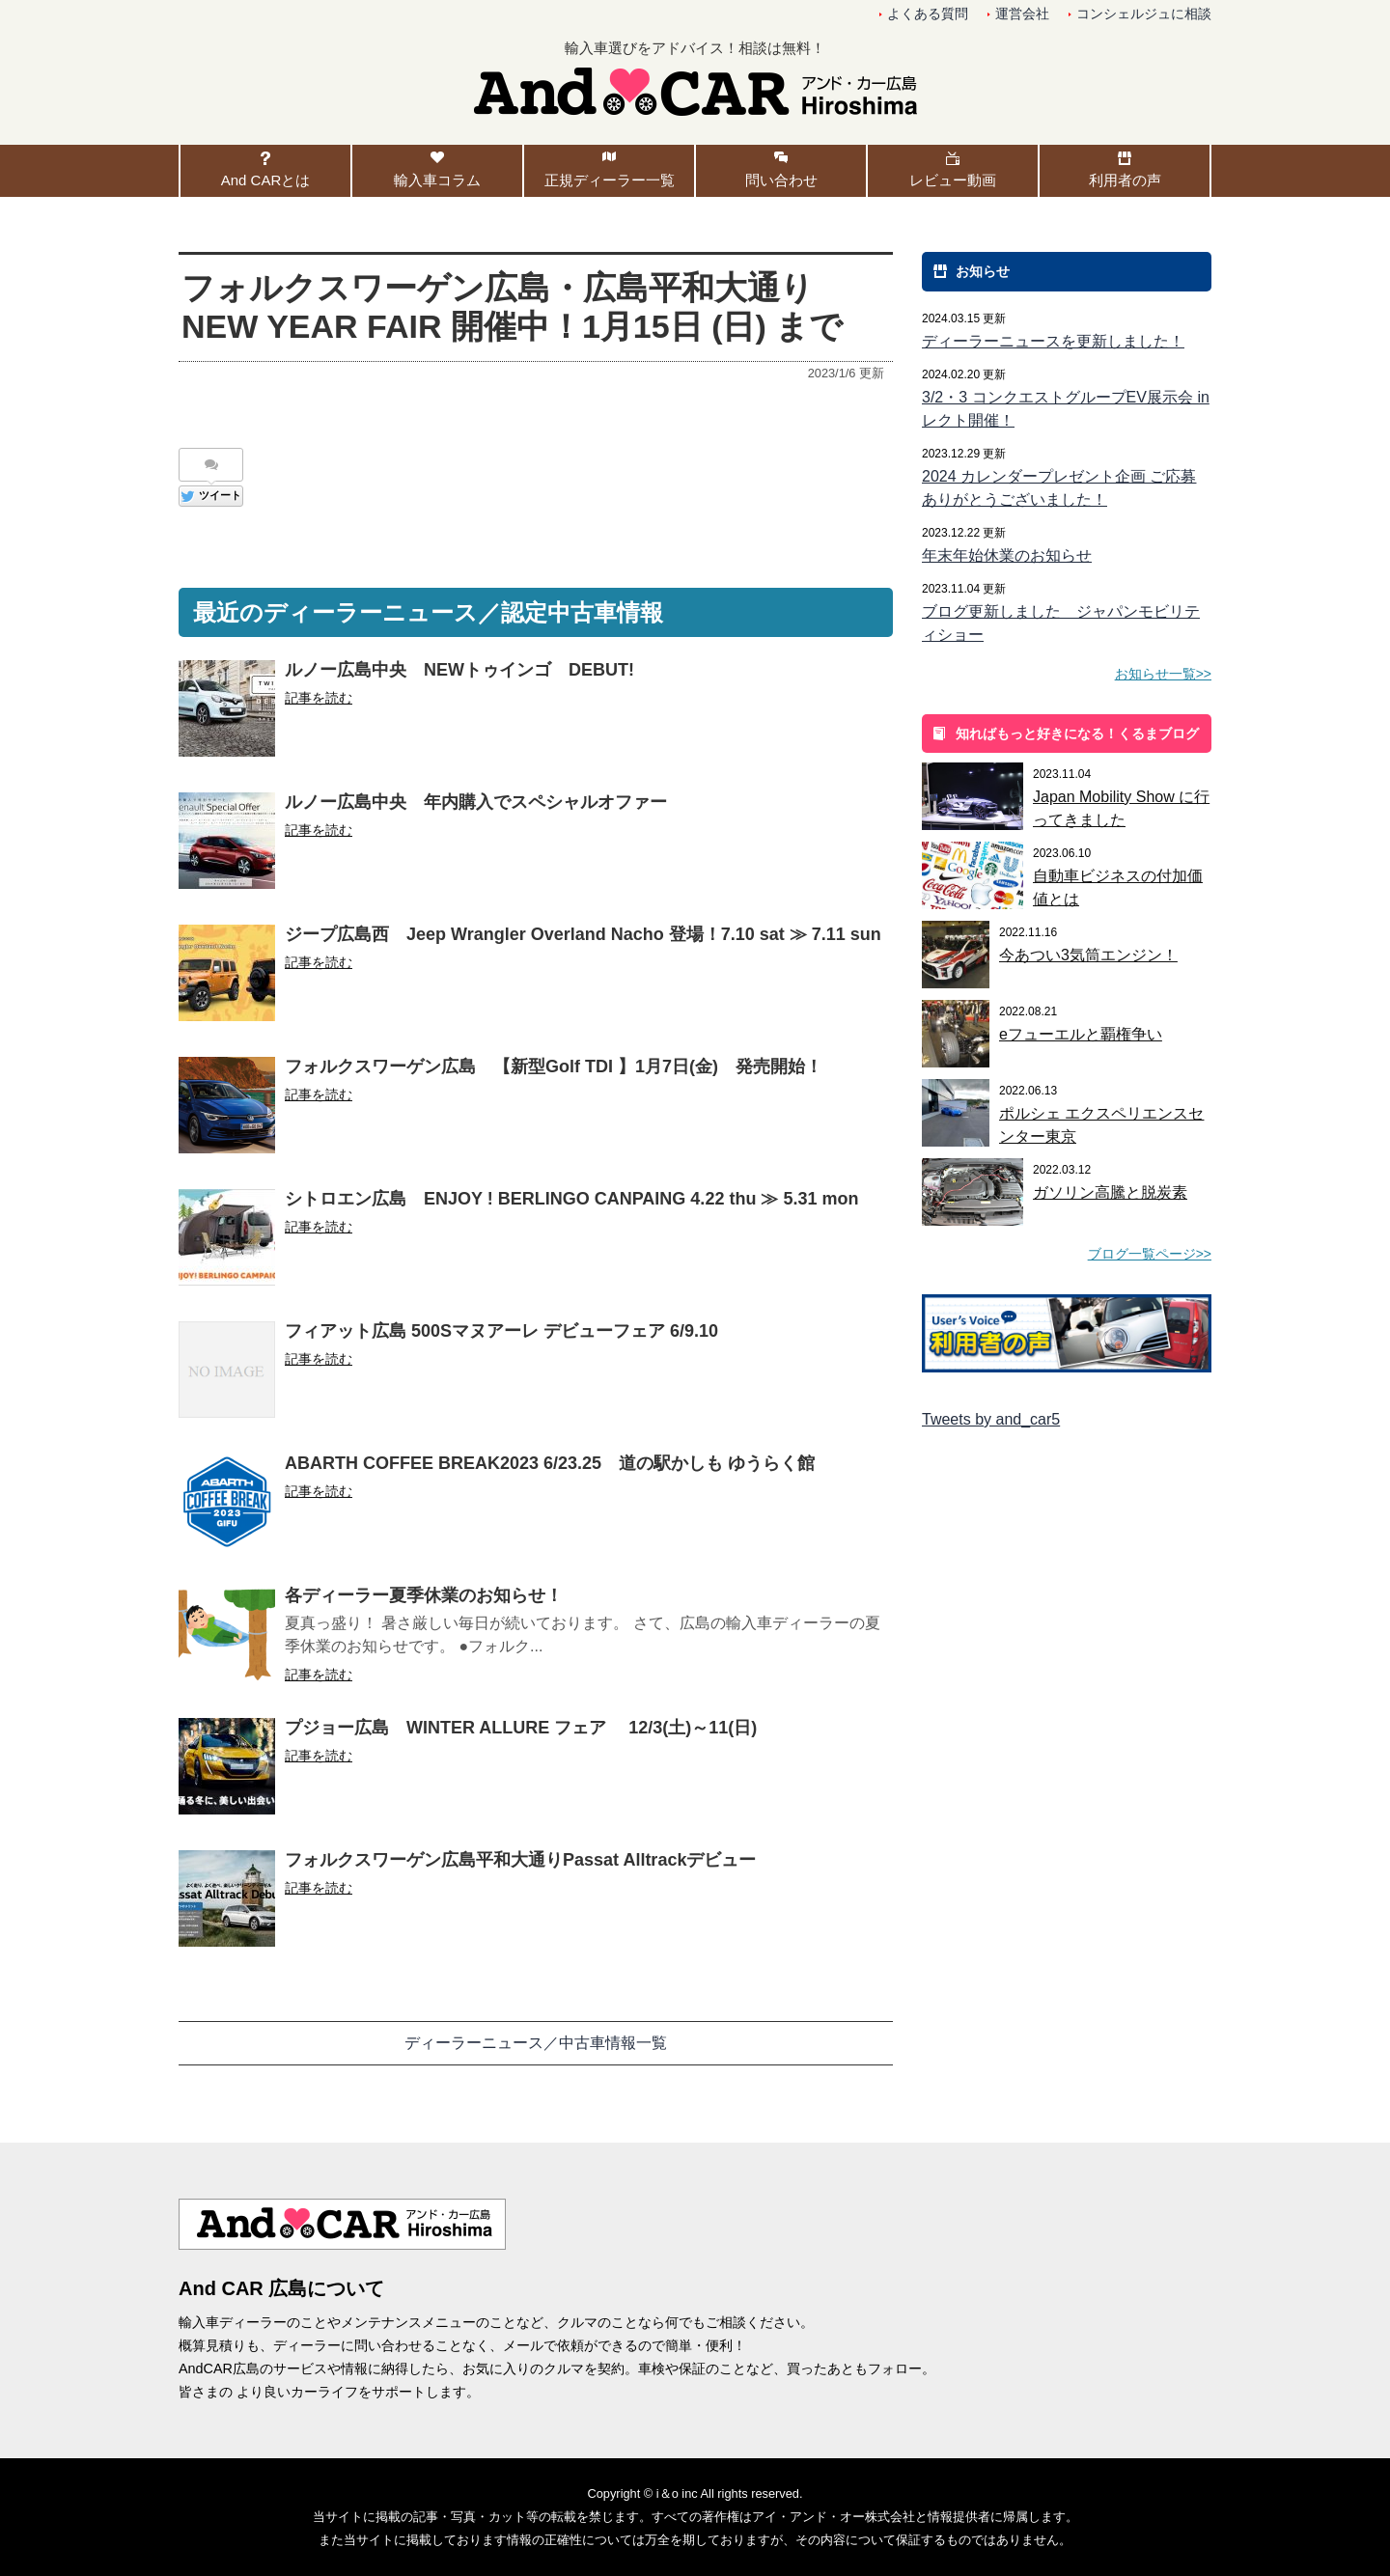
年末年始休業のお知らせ (1007, 555)
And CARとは (266, 180)
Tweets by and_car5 (991, 1419)
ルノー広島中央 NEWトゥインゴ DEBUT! (459, 669)
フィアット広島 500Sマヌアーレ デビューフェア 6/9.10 (501, 1331)
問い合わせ (781, 180)
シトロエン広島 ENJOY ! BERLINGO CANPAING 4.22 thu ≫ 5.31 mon (571, 1198)
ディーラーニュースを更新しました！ (1053, 341)
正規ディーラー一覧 (609, 180)
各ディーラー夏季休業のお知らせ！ (424, 1595)
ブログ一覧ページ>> (1149, 1253)
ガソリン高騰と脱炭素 (1110, 1192)
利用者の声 (1125, 180)
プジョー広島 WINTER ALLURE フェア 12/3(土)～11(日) (521, 1727)
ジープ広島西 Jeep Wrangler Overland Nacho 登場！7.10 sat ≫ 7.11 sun (583, 934)
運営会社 (1022, 14)
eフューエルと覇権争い (1080, 1034)
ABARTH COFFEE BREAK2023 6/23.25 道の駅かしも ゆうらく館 (550, 1463)
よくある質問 (927, 14)
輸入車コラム (437, 180)
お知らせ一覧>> (1163, 673)
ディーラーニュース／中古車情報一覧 (535, 2043)
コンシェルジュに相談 (1143, 14)
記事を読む (318, 698)
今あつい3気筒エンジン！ (1088, 955)
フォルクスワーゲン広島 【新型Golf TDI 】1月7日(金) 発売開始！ (553, 1066)
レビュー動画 (952, 180)
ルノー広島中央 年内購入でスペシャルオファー (476, 802)
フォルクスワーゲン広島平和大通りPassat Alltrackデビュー (520, 1860)
